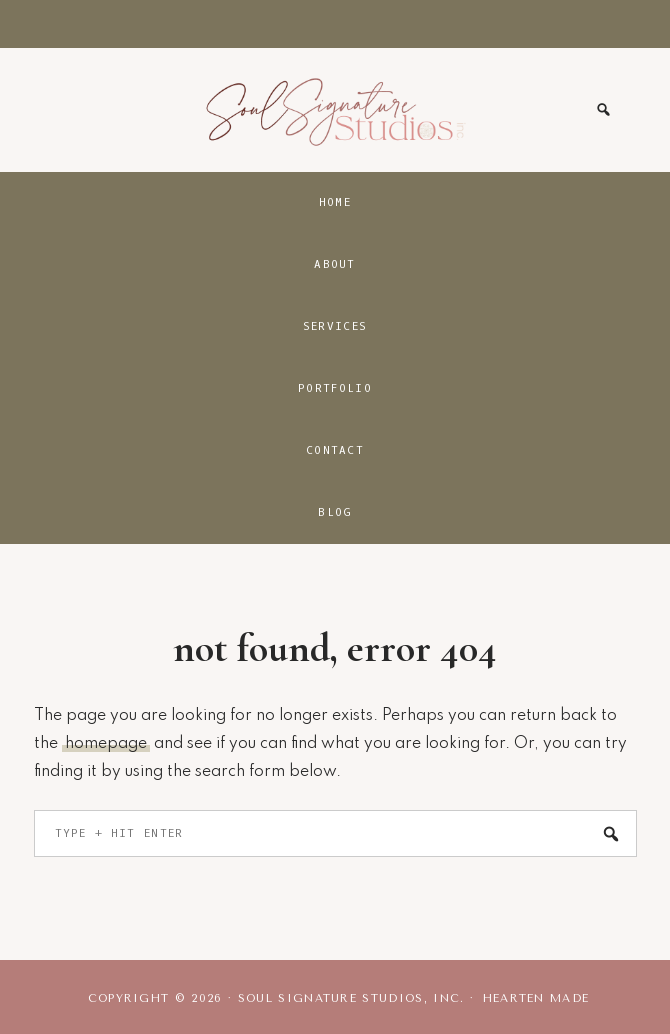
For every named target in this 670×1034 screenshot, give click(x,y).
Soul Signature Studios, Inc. (335, 110)
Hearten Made (536, 998)
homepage (106, 744)
